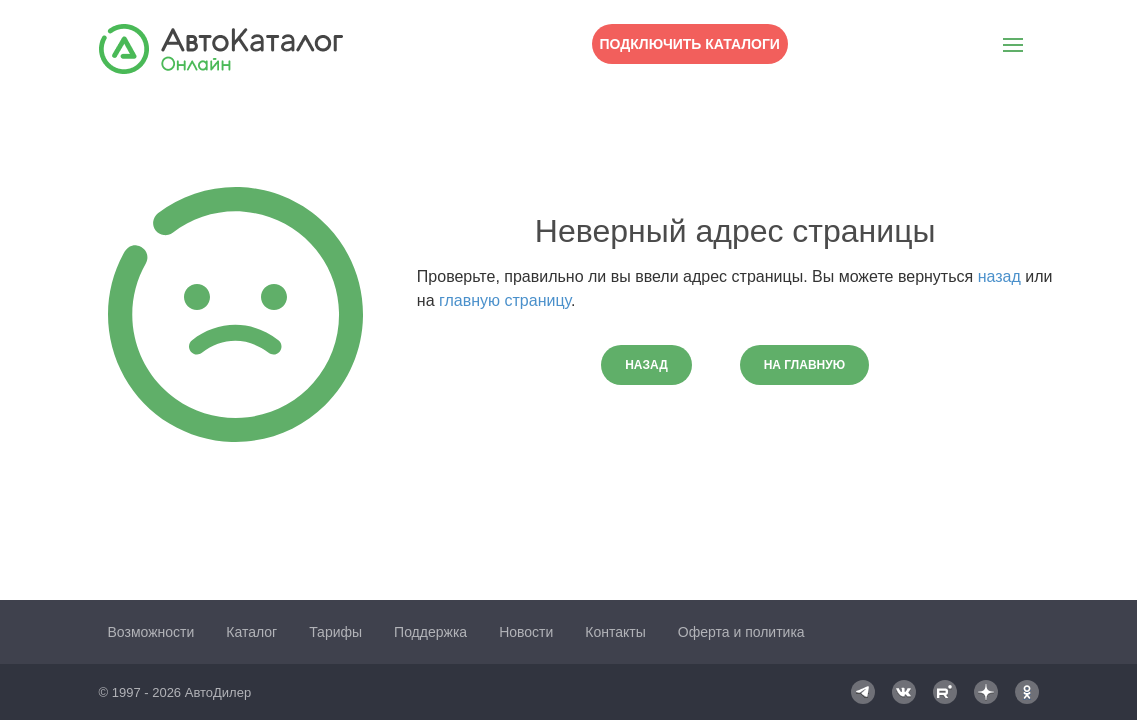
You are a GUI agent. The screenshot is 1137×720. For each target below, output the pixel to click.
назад (999, 276)
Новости (526, 632)
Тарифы (335, 632)
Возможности (151, 632)
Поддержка (430, 632)
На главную (804, 365)
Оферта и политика (741, 632)
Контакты (615, 632)
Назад (646, 365)
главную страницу (505, 300)
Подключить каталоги (690, 44)
